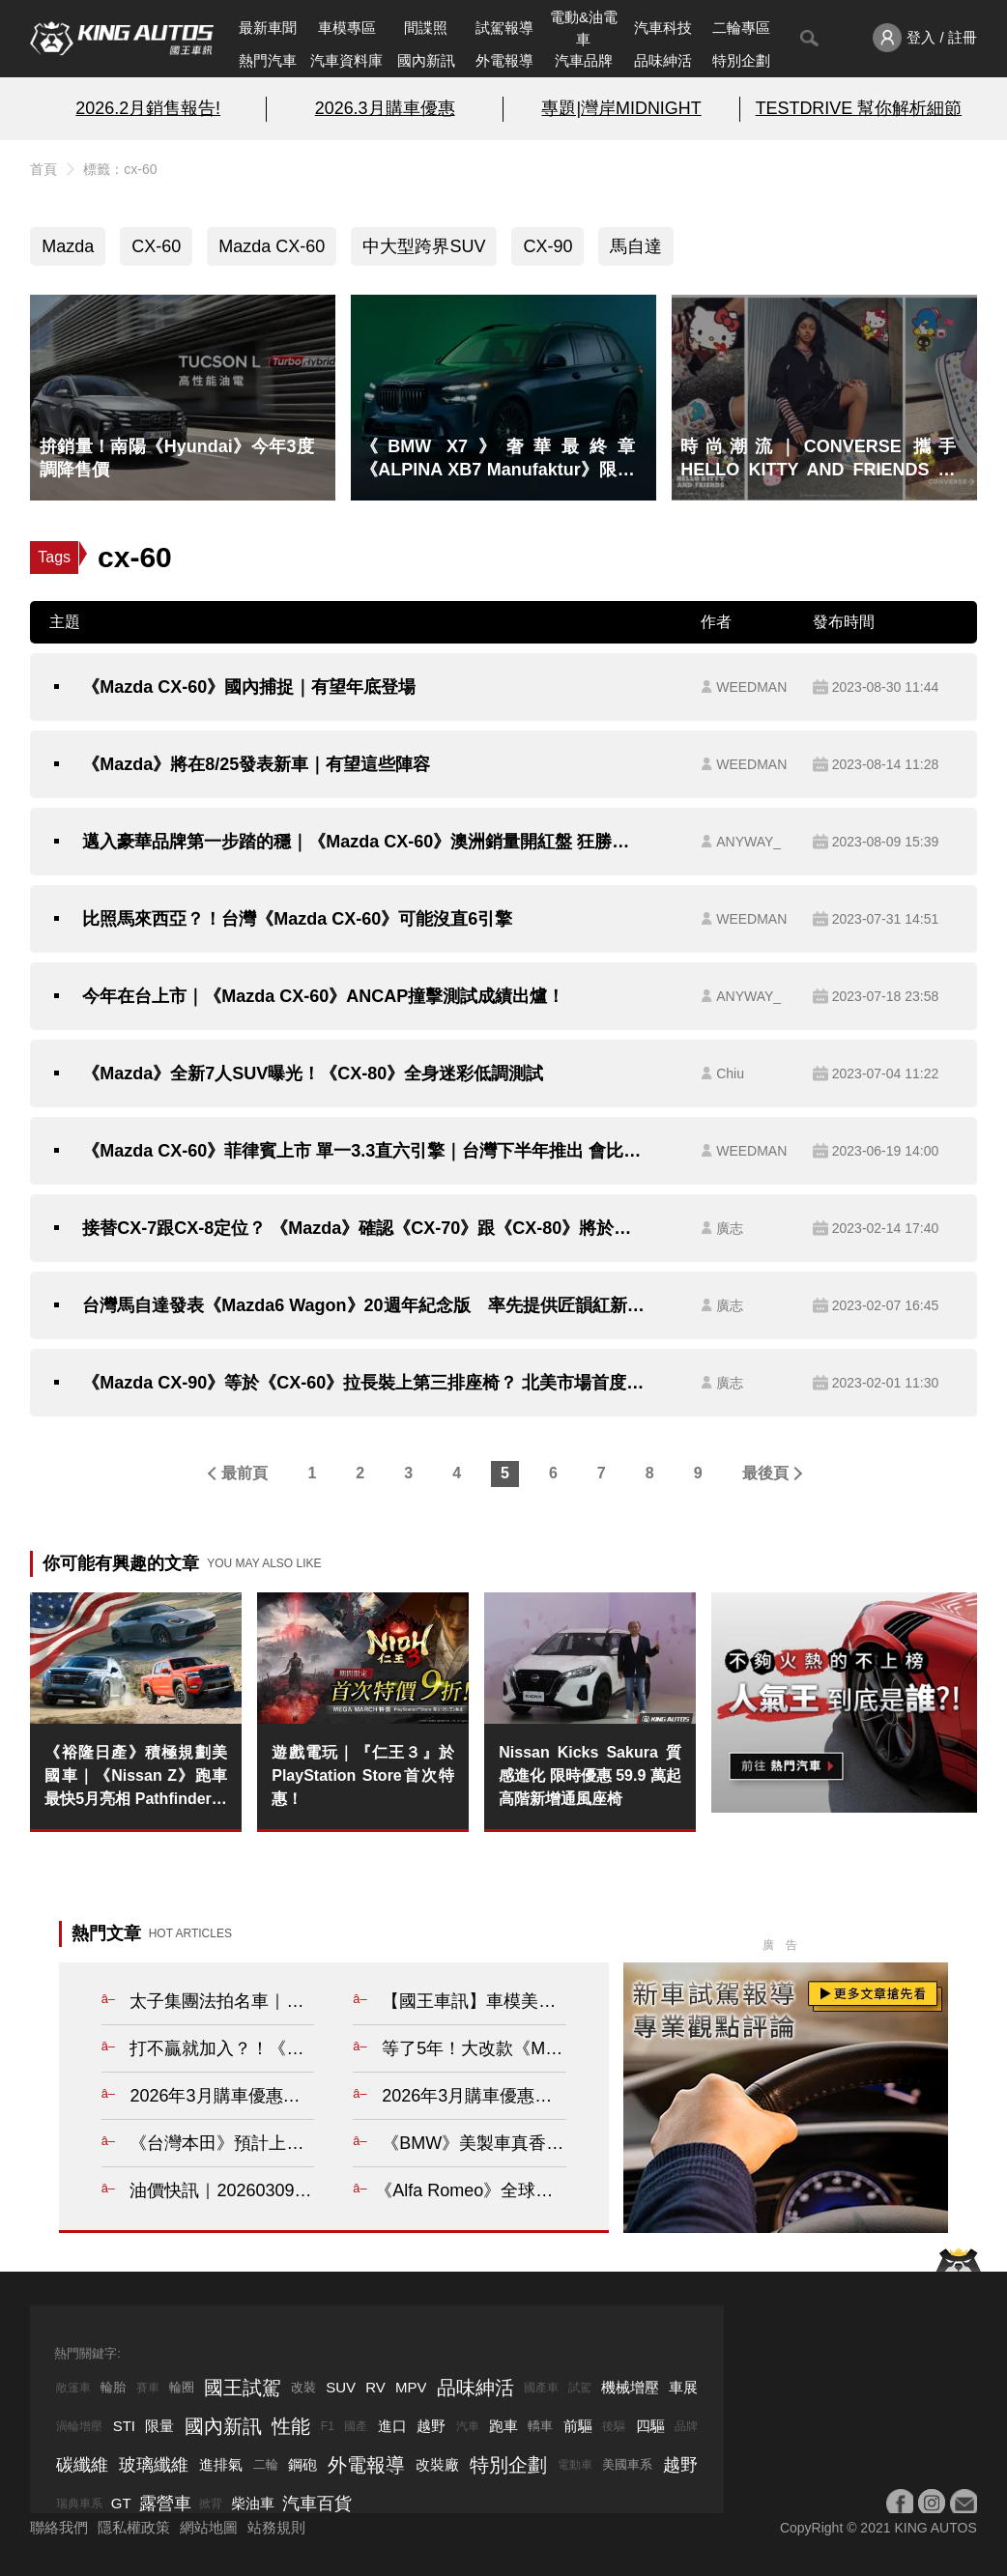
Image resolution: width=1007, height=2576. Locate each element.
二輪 (265, 2464)
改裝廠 (437, 2464)
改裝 (303, 2387)
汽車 (467, 2426)
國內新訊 (426, 60)
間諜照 (425, 27)
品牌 (686, 2426)
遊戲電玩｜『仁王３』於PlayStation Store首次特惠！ (363, 1775)
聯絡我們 (59, 2527)
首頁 (43, 169)
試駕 (579, 2387)
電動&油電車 (584, 28)
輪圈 (181, 2387)
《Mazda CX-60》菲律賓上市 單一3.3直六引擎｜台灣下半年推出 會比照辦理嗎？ (364, 1150)
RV (375, 2387)
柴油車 (252, 2503)
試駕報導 (504, 27)
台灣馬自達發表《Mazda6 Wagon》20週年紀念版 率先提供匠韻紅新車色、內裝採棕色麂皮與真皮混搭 (364, 1305)
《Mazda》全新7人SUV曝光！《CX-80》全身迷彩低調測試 (312, 1073)
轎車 (540, 2426)
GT (121, 2503)
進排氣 (221, 2464)
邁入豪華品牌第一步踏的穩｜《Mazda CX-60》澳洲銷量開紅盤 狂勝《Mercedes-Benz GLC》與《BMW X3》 (364, 841)
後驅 (613, 2426)
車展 (683, 2387)
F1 (327, 2426)
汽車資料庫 (346, 60)
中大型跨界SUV (423, 246)
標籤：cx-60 (120, 169)
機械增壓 (630, 2387)
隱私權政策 (134, 2527)
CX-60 (156, 246)
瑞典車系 (79, 2503)
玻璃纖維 (153, 2465)
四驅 (650, 2426)
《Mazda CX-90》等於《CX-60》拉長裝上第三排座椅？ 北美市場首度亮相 (364, 1382)
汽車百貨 (317, 2503)
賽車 (147, 2387)
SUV (341, 2387)
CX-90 (547, 246)
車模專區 (347, 27)
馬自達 (636, 246)
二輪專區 (741, 27)
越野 (431, 2426)
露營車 (165, 2503)
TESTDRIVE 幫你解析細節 (859, 108)
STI (124, 2426)
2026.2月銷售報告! (147, 108)
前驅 (577, 2426)
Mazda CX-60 (271, 246)
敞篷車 (73, 2387)
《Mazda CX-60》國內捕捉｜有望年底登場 (249, 687)
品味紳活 (663, 60)
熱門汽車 (268, 60)
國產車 (541, 2387)
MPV (411, 2387)
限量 (159, 2426)
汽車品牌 (584, 60)
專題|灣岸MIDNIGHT (621, 108)
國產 (355, 2426)
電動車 (575, 2465)
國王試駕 (242, 2387)
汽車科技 (663, 27)
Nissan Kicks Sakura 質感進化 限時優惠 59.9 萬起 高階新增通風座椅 (590, 1775)
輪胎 (113, 2387)
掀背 (210, 2503)
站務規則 (276, 2527)
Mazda (68, 246)
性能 (291, 2426)
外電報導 (504, 60)
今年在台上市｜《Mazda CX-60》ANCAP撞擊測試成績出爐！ (323, 996)
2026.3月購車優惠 (385, 108)
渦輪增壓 (79, 2426)
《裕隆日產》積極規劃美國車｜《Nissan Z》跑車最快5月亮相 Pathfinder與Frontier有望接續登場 (135, 1777)
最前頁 (244, 1473)
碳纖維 (82, 2465)
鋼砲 (302, 2464)
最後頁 (765, 1473)
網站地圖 (209, 2527)
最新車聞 (268, 27)
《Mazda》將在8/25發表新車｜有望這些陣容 (256, 764)
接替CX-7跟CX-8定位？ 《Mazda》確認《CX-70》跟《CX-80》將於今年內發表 (364, 1228)
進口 (392, 2426)
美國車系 (627, 2464)
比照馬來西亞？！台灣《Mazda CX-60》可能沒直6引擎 (297, 919)
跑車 (503, 2426)
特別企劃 (741, 60)
